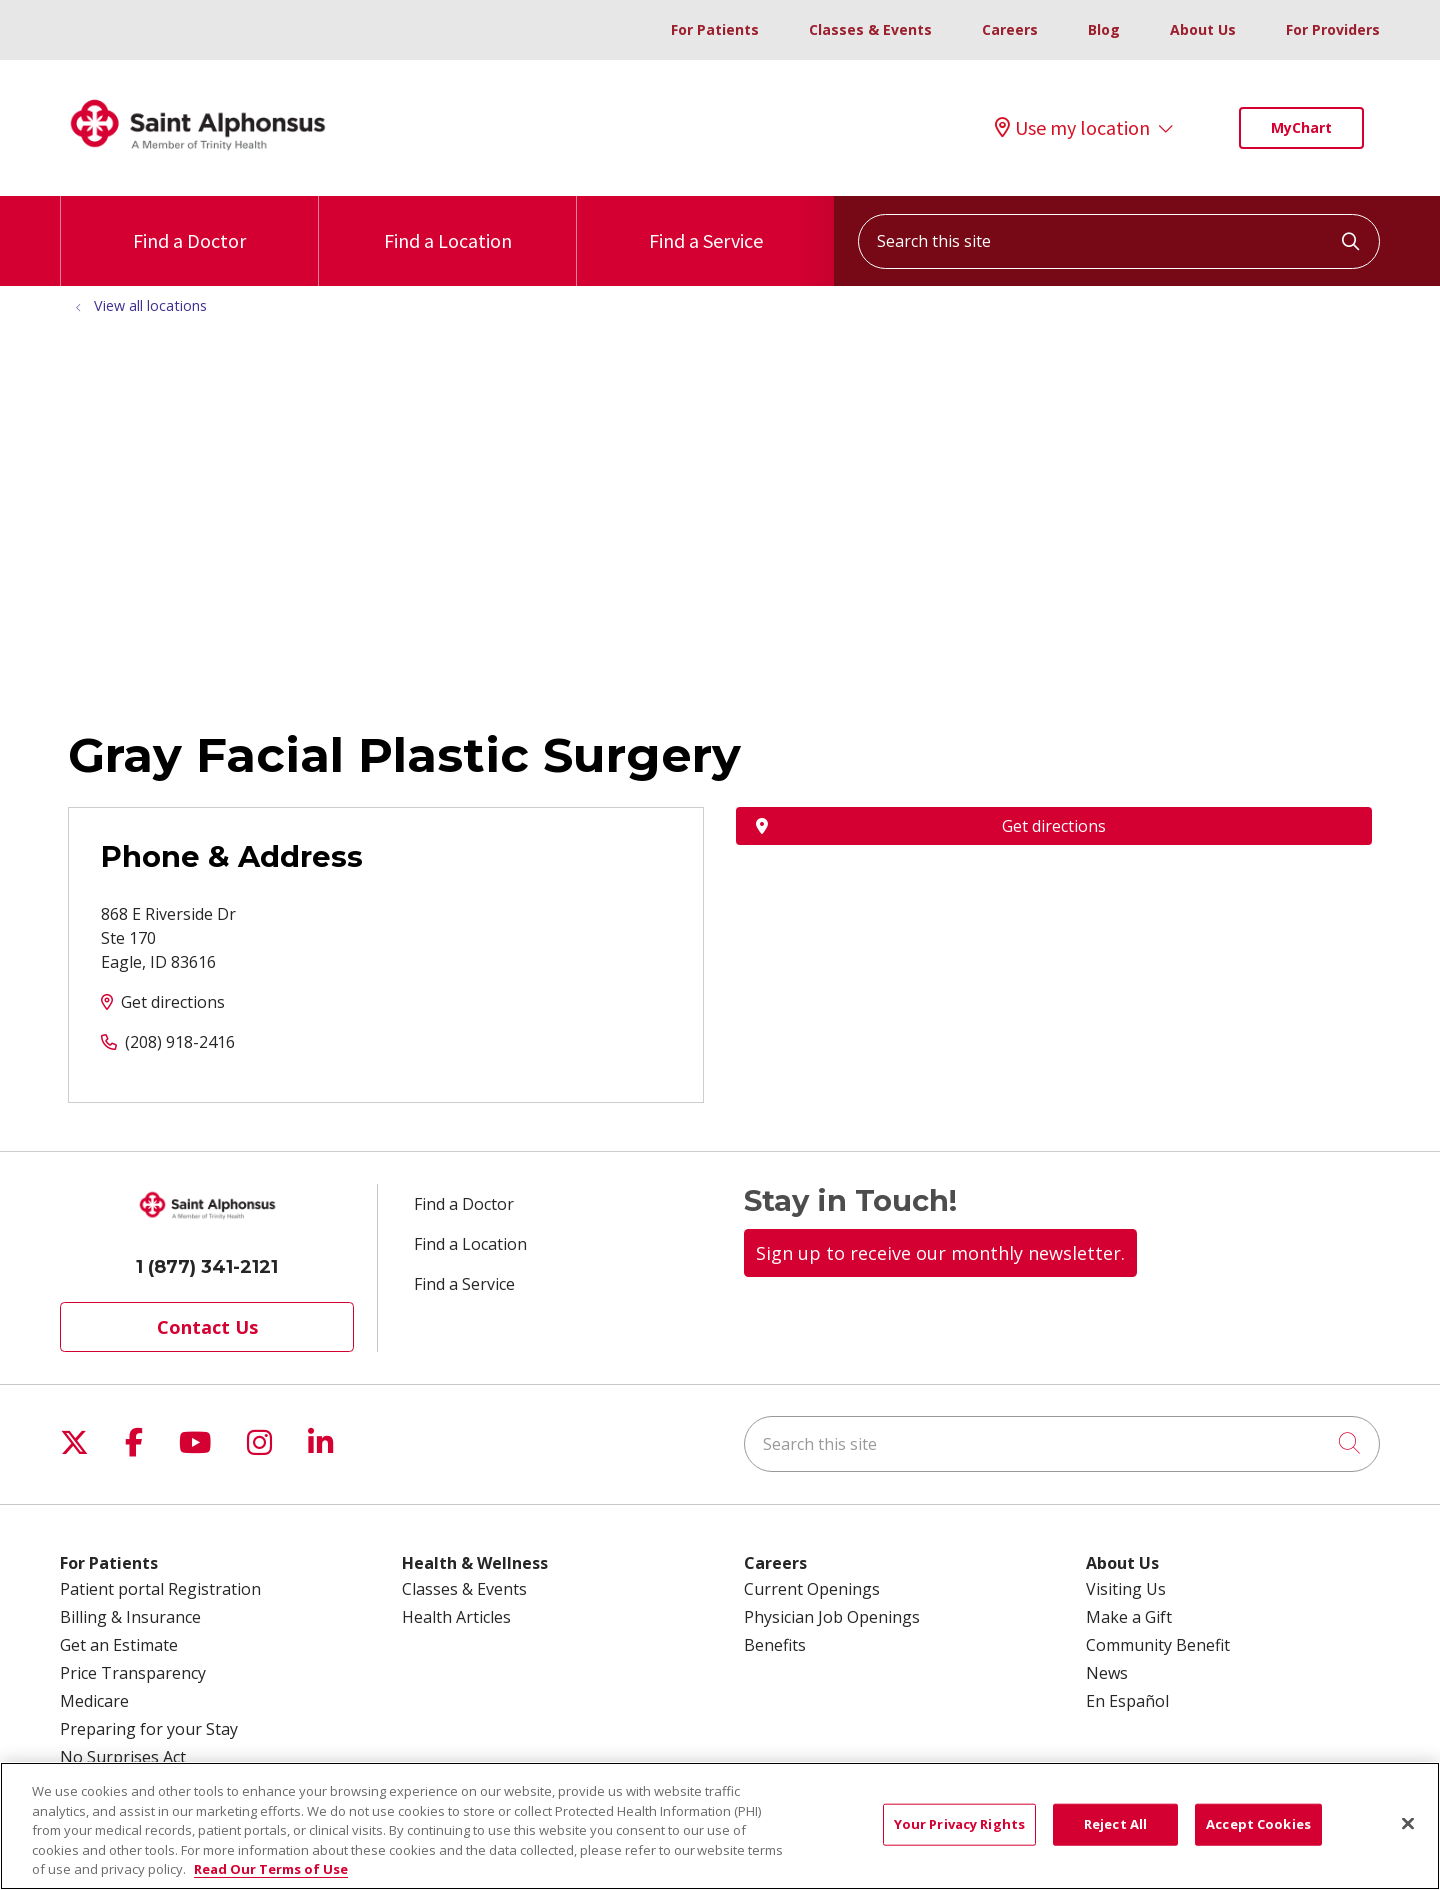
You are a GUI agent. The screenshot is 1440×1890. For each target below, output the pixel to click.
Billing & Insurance (130, 1617)
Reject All (1115, 1833)
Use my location (1072, 128)
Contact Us (207, 1327)
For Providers (1333, 29)
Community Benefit (1158, 1645)
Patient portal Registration (160, 1589)
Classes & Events (870, 29)
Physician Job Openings (832, 1617)
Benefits (775, 1645)
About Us (1203, 29)
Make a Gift (1129, 1617)
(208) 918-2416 (180, 1042)
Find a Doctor (189, 224)
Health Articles (456, 1617)
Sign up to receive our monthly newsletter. (940, 1253)
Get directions (173, 1002)
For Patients (715, 29)
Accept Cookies (1258, 1833)
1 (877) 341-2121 (207, 1267)
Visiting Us (1126, 1589)
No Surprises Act (123, 1757)
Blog (1104, 29)
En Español (1127, 1701)
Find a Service (706, 224)
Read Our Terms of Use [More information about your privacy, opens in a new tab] (271, 1879)
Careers (1010, 29)
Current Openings (812, 1589)
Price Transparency (133, 1673)
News (1107, 1673)
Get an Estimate (119, 1645)
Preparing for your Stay (149, 1729)
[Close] (1408, 1833)
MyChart (1301, 127)
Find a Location (448, 224)
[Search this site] (1119, 241)
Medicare (94, 1701)
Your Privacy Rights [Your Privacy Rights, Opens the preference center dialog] (959, 1833)
